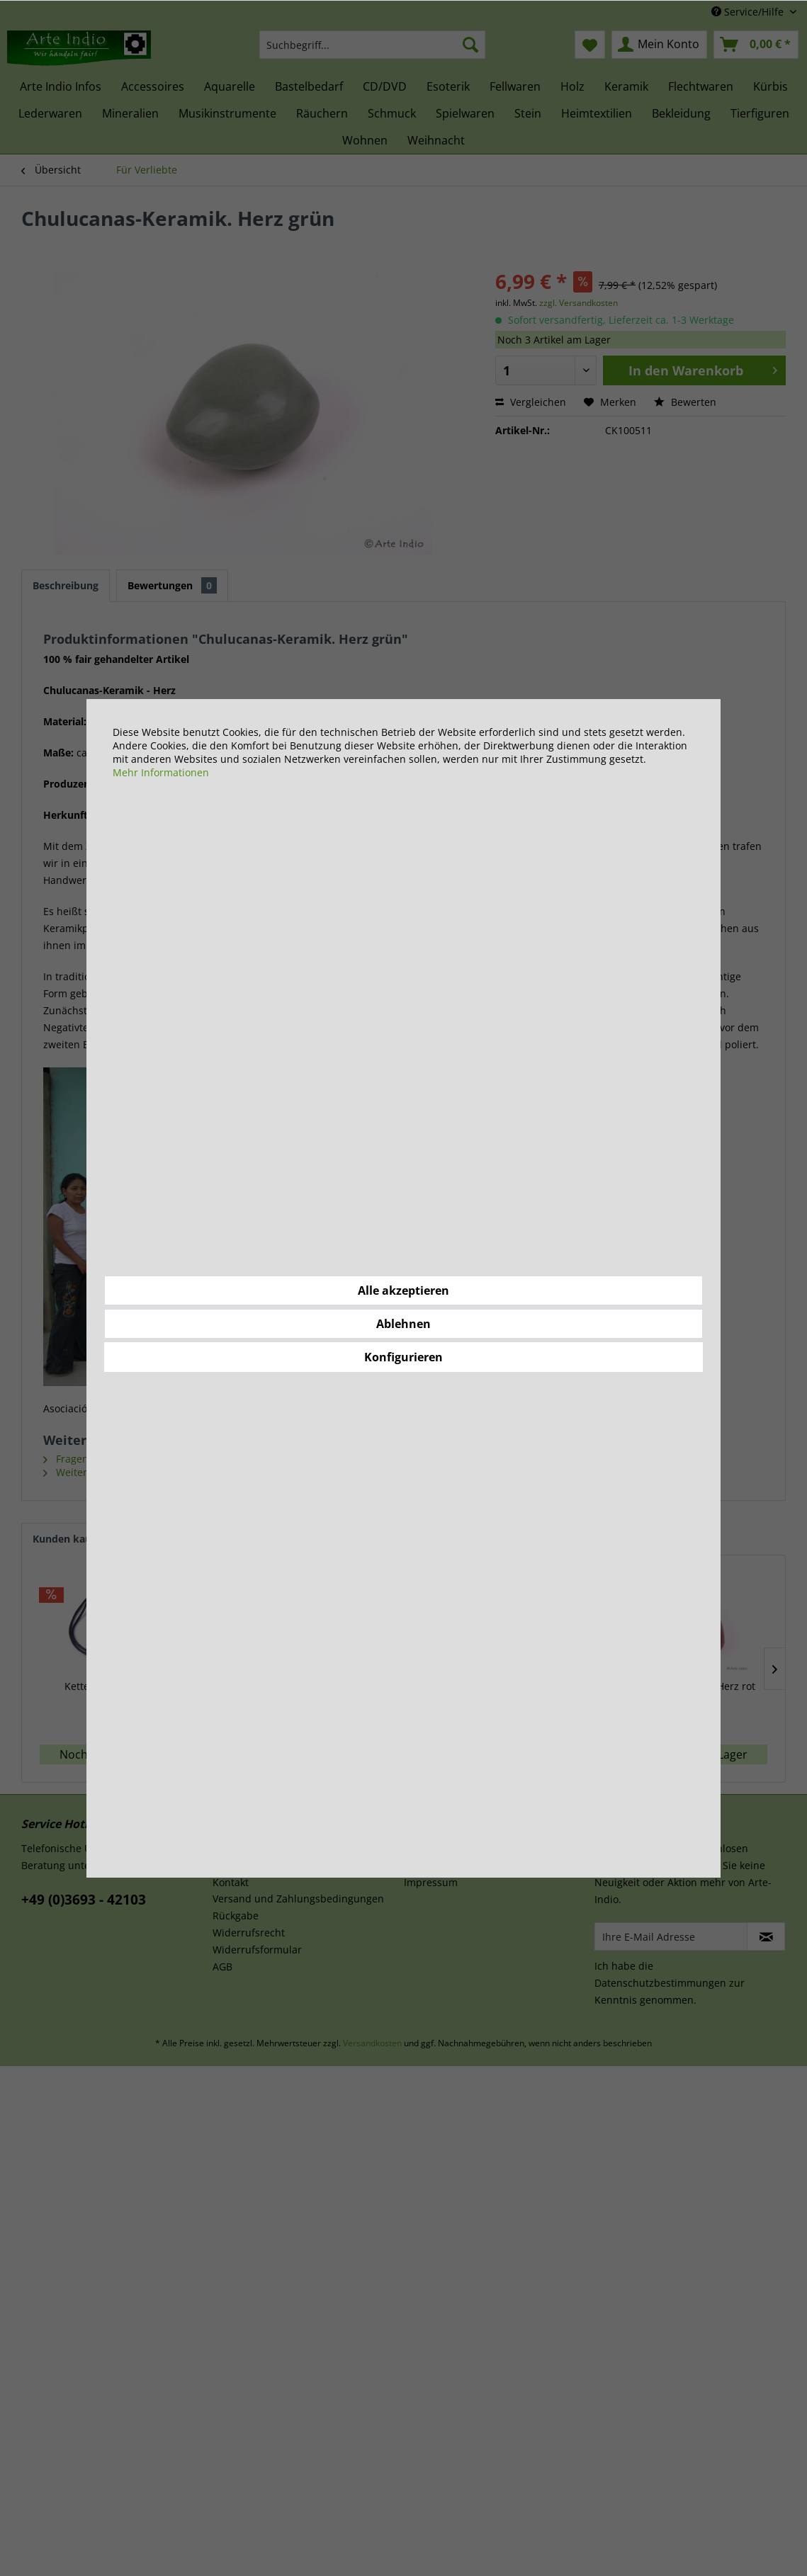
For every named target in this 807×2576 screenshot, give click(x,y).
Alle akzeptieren (403, 1290)
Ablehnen (403, 1324)
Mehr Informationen (161, 772)
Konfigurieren (403, 1357)
